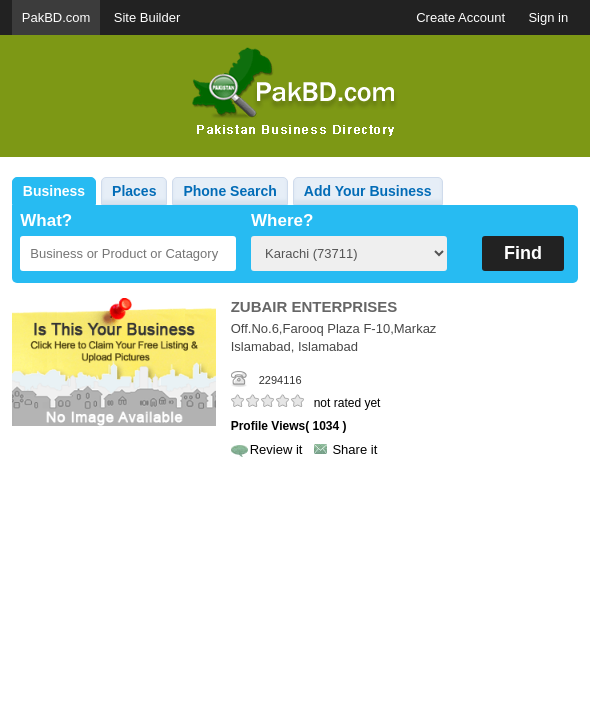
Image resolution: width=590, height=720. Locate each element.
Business (54, 191)
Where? (282, 220)
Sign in (548, 17)
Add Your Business (368, 191)
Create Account (460, 17)
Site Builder (147, 17)
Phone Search (229, 191)
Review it (276, 449)
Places (134, 191)
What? (46, 220)
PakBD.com (56, 17)
